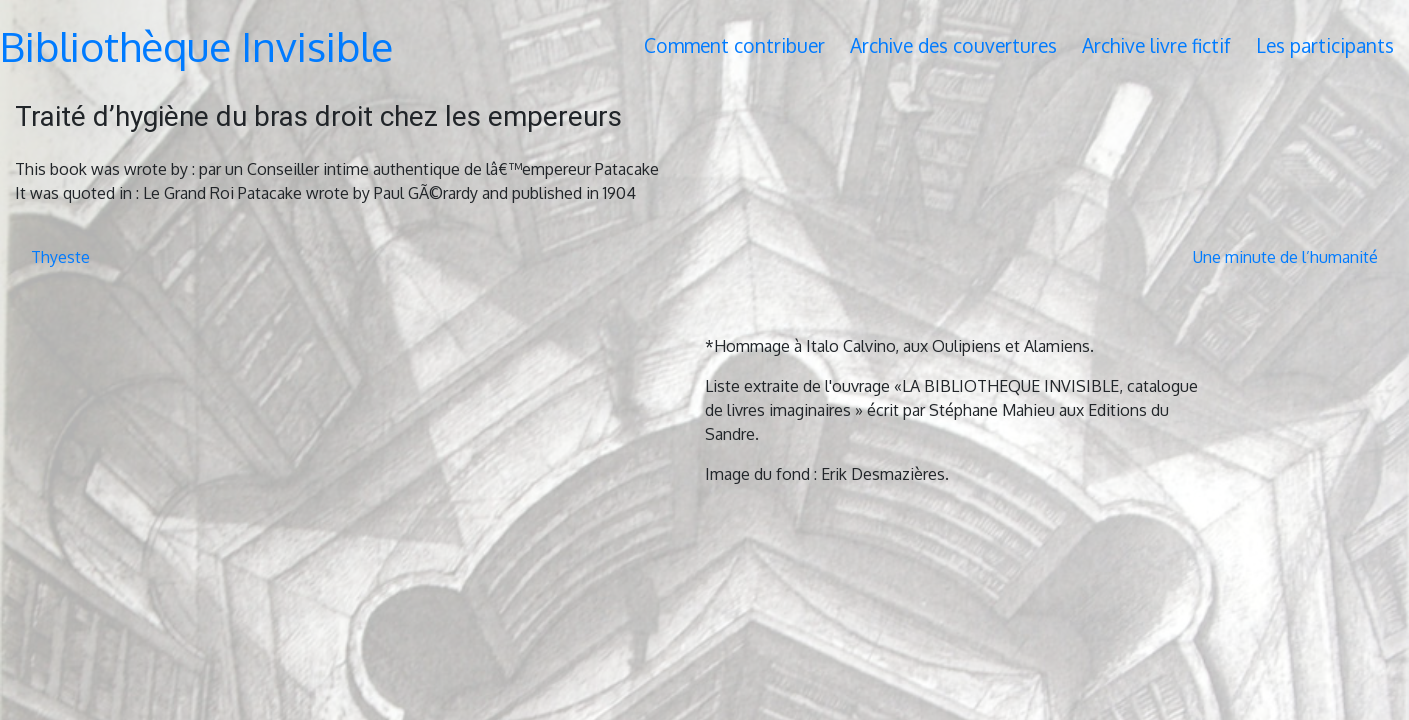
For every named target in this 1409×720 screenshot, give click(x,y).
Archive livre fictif (1156, 45)
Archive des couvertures (953, 45)
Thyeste (60, 257)
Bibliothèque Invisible (196, 46)
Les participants (1325, 45)
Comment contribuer (734, 45)
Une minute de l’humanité (1285, 257)
